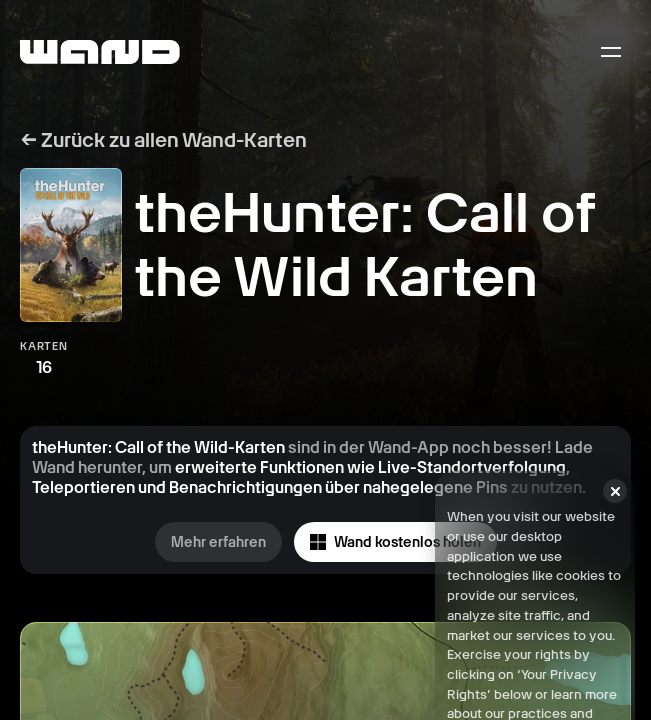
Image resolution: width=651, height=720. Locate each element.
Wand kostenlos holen (395, 542)
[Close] (615, 510)
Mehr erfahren (218, 542)
